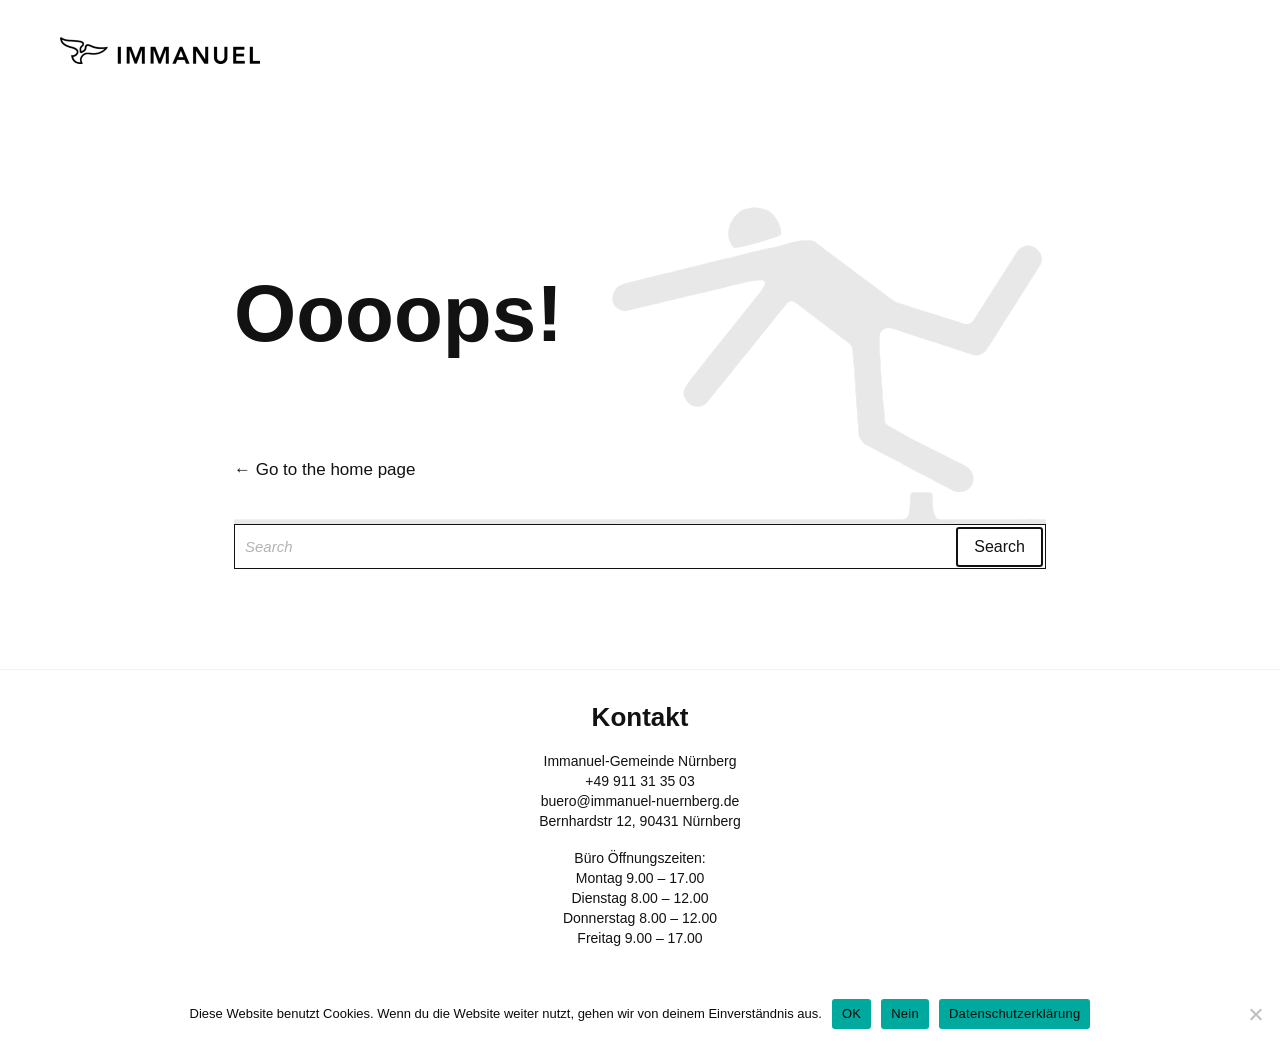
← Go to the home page (324, 469)
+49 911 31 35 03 (639, 781)
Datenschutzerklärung (1014, 1013)
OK (851, 1013)
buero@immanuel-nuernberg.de (640, 801)
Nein (905, 1013)
